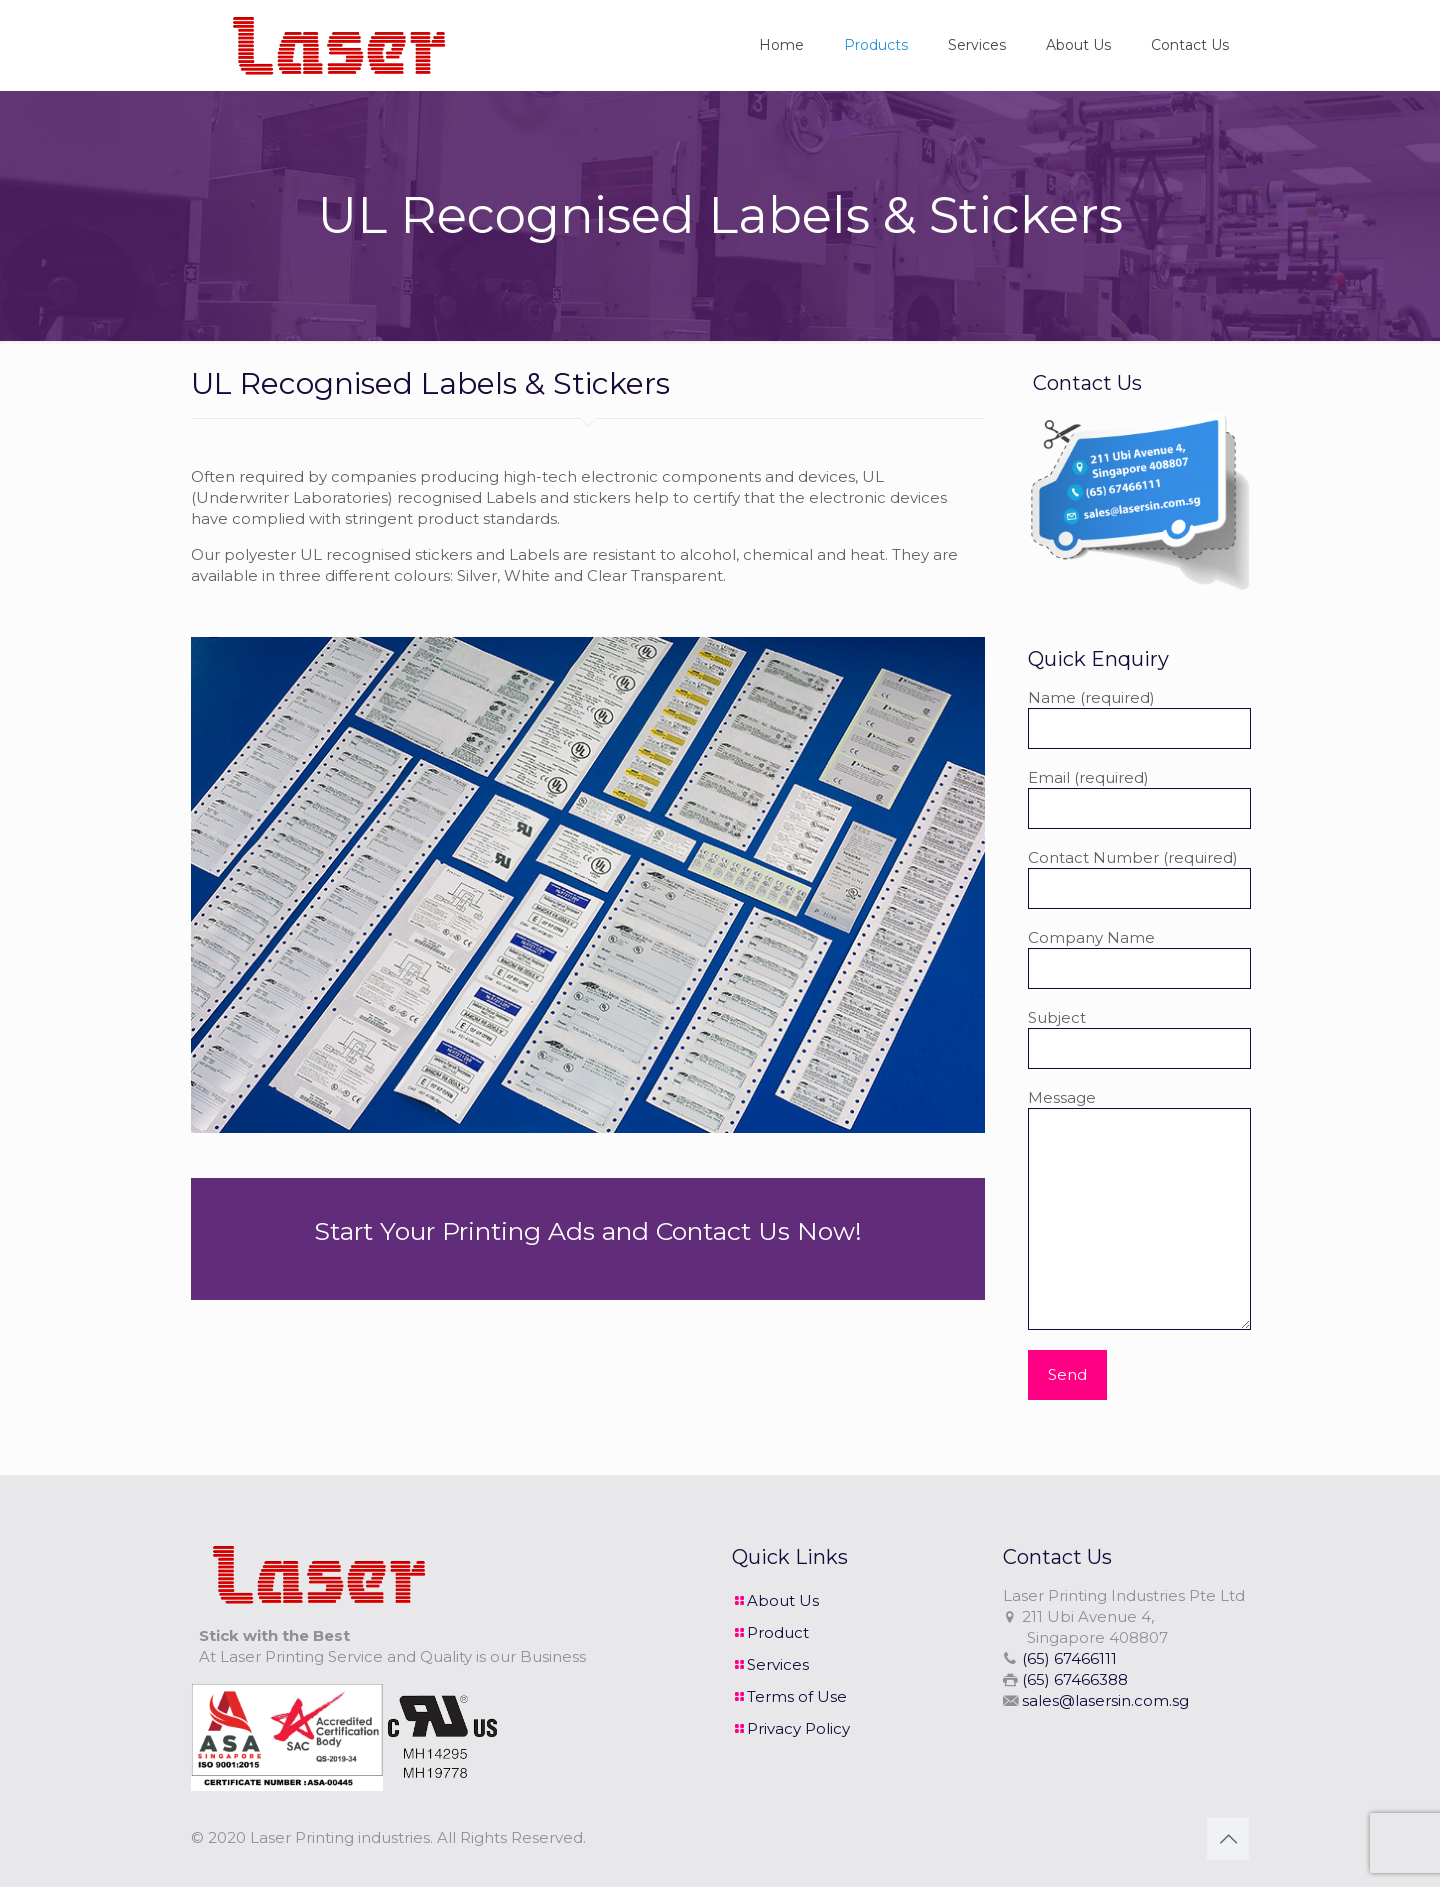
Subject (1139, 1038)
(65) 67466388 (1075, 1679)
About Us (783, 1600)
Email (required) (1139, 798)
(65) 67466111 (1069, 1658)
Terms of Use (797, 1696)
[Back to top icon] (1228, 1839)
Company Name (1139, 958)
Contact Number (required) (1139, 878)
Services (778, 1664)
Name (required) (1139, 718)
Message (1139, 1209)
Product (778, 1632)
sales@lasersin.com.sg (1105, 1700)
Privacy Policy (798, 1728)
